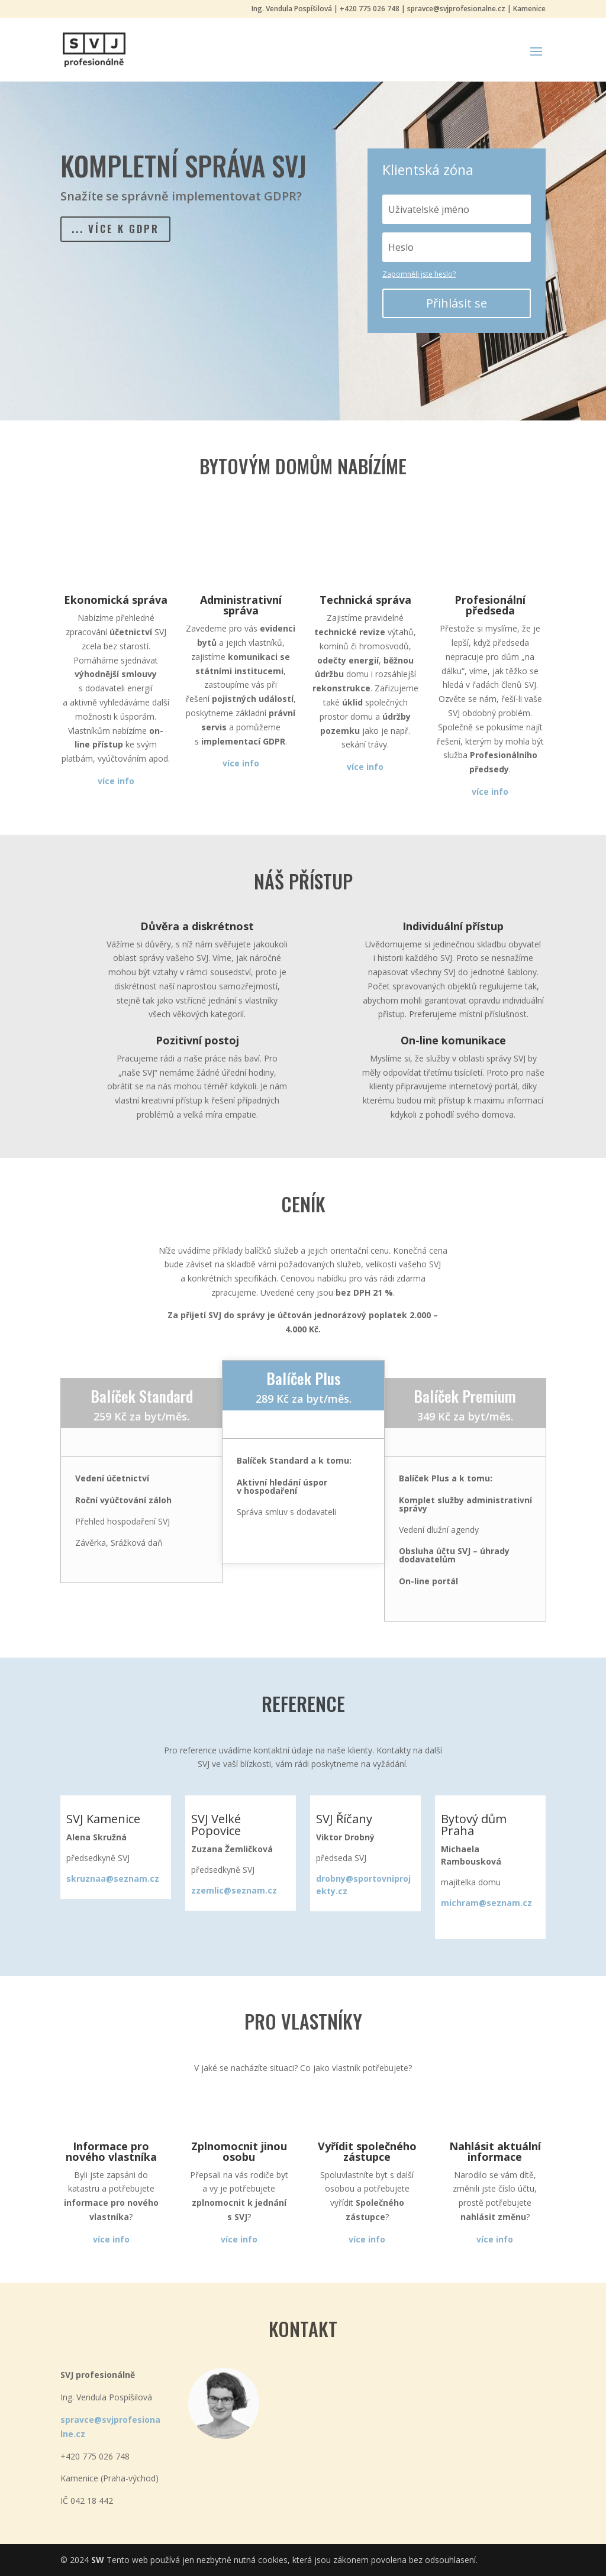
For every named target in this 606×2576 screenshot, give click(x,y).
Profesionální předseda (490, 605)
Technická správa (365, 600)
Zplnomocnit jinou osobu (239, 2151)
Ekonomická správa (115, 600)
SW (97, 2559)
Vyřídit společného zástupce (367, 2151)
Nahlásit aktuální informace (495, 2151)
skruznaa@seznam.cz (112, 1878)
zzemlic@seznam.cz (234, 1890)
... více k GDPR (122, 231)
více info (367, 2239)
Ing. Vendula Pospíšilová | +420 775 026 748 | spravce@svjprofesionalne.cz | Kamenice (399, 9)
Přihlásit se (456, 303)
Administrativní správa (241, 605)
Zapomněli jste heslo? (419, 274)
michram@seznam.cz (486, 1902)
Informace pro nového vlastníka (111, 2151)
